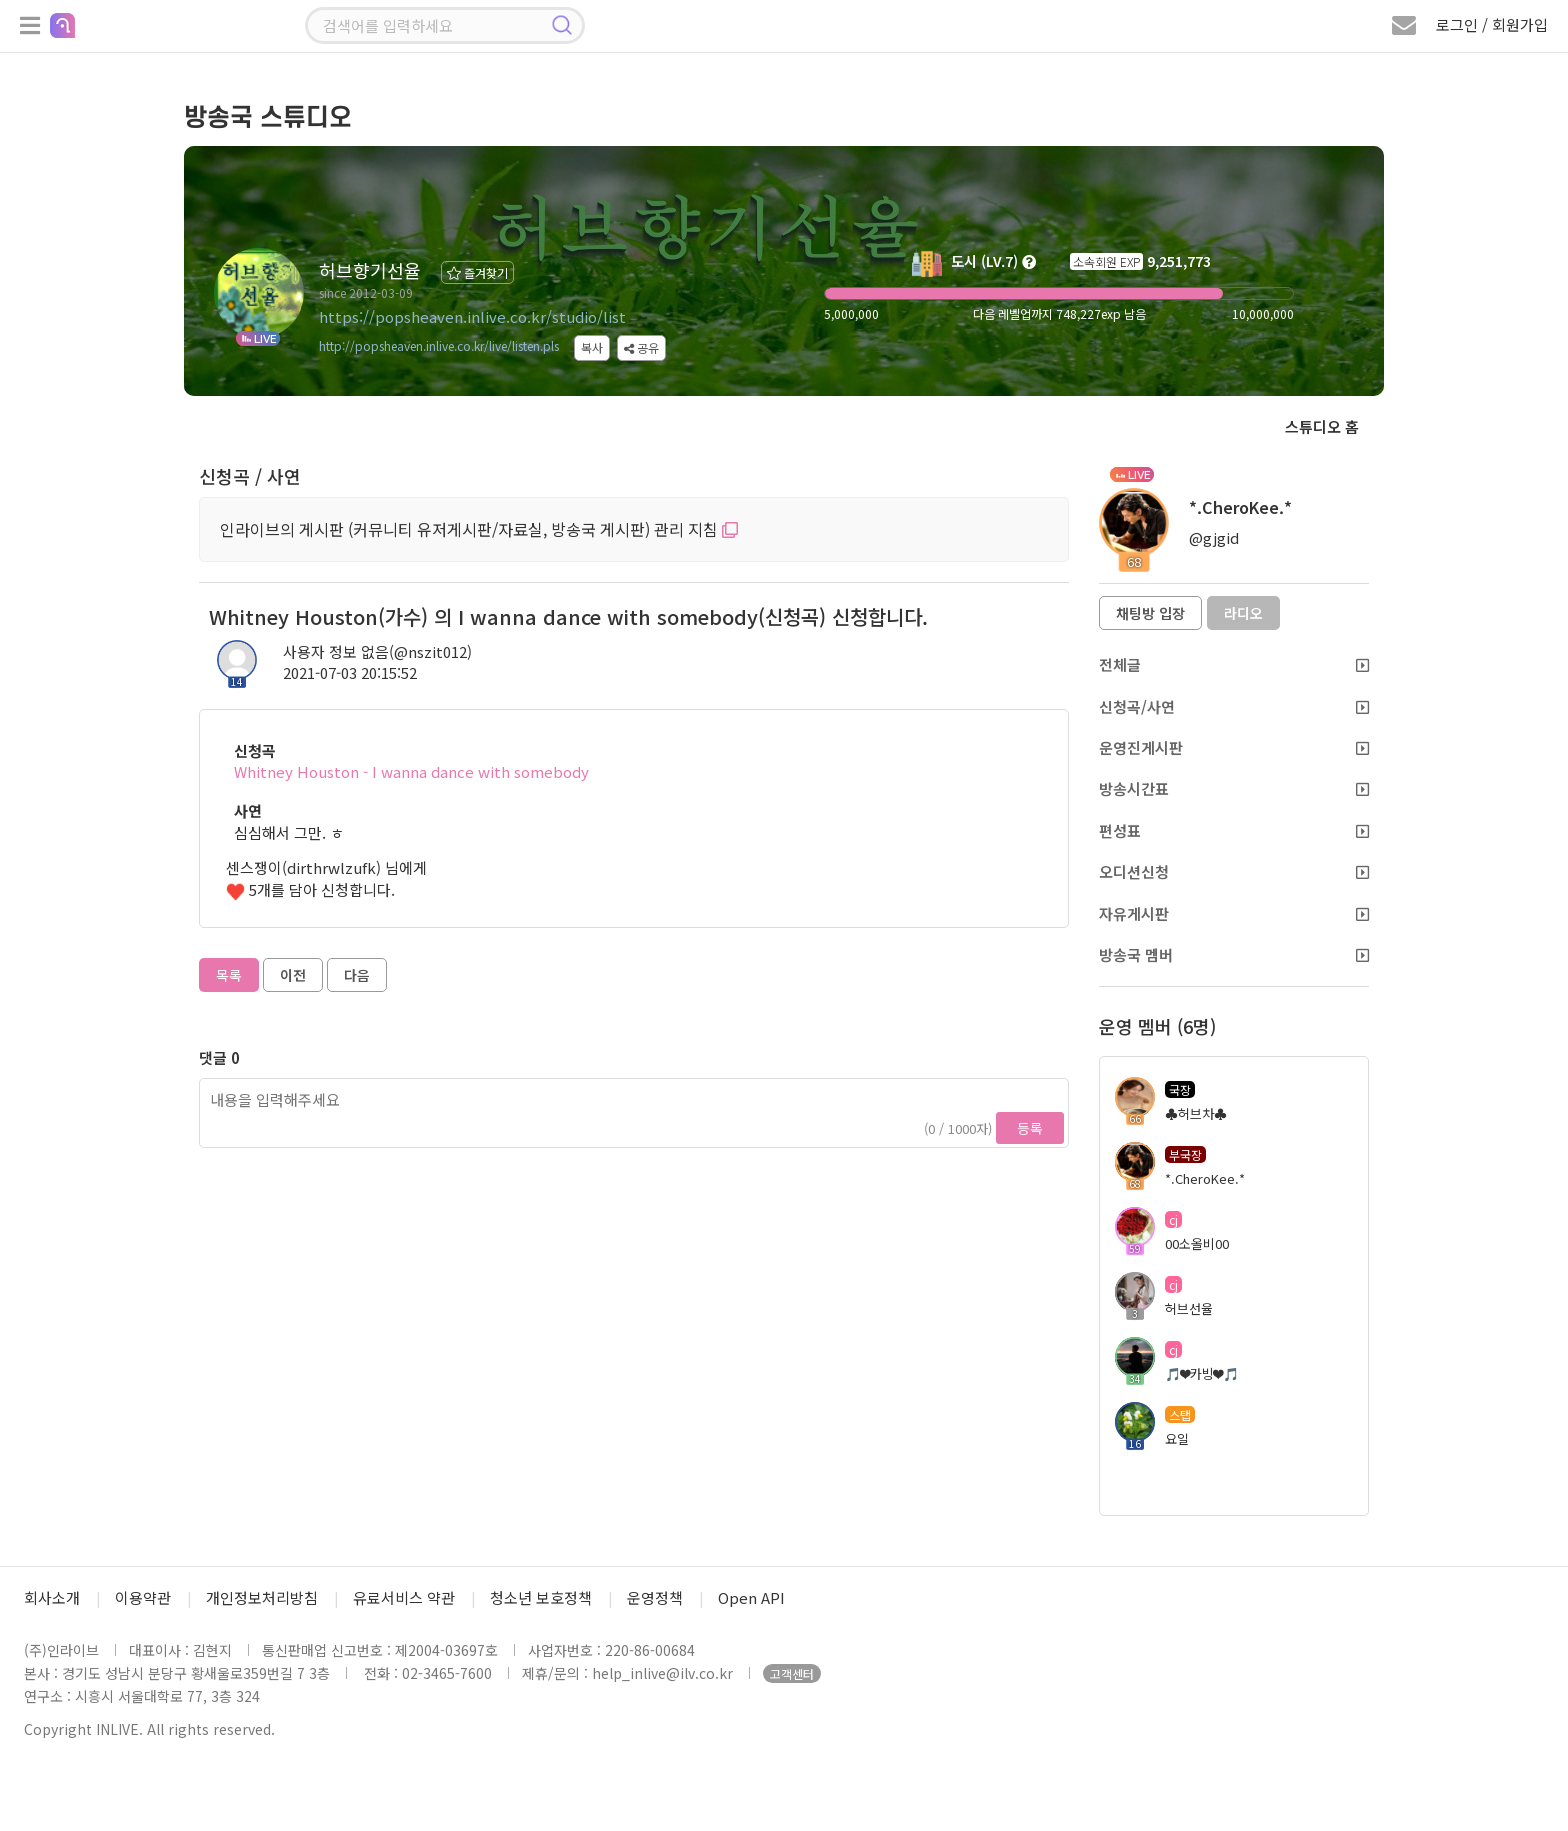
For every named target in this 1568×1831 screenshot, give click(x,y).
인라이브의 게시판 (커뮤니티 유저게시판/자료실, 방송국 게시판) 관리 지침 (479, 529)
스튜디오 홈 (1322, 426)
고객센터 (792, 1673)
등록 (1030, 1128)
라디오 (1243, 613)
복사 (592, 347)
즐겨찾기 (477, 272)
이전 (293, 975)
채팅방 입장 (1150, 613)
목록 (229, 975)
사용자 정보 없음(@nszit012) (377, 651)
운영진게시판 (1234, 747)
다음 (357, 975)
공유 (641, 347)
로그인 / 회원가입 (1492, 24)
